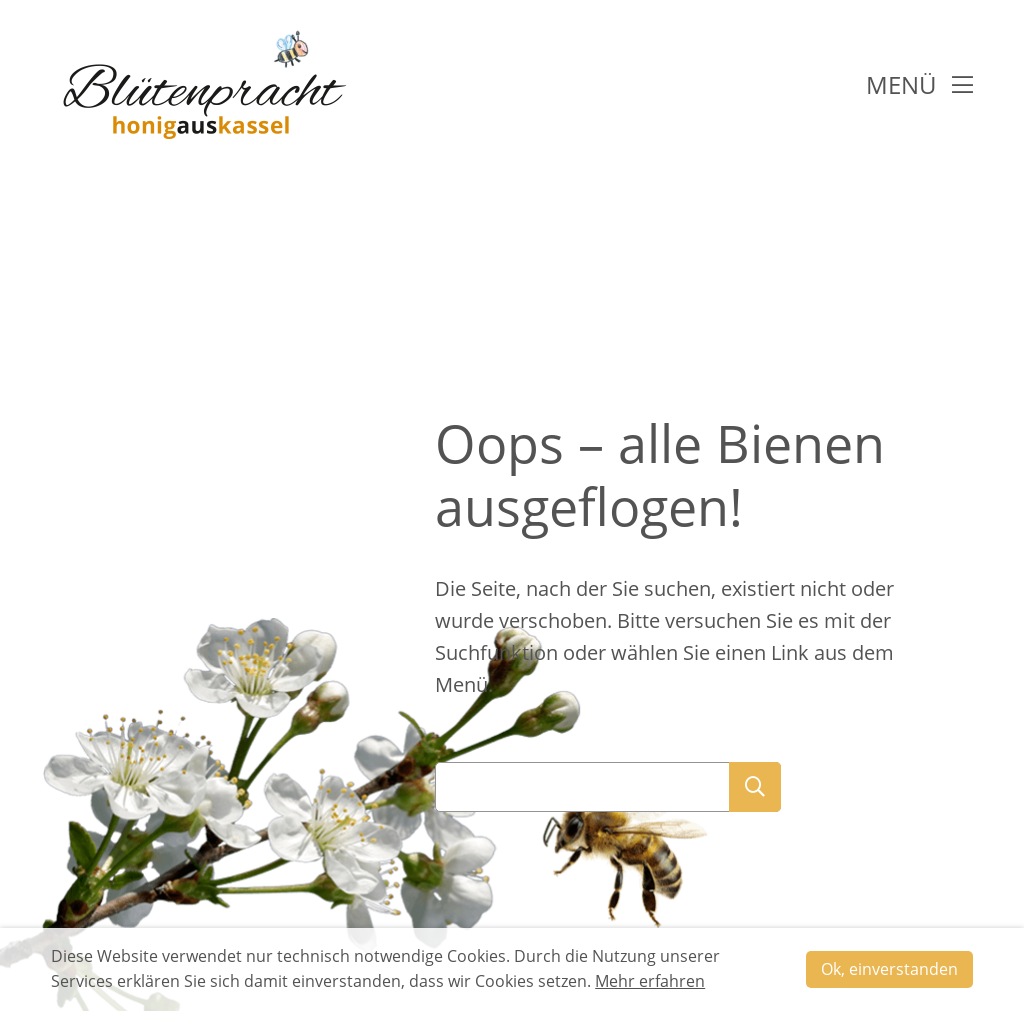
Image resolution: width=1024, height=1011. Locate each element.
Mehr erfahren (650, 981)
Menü (919, 84)
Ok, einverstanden (889, 969)
